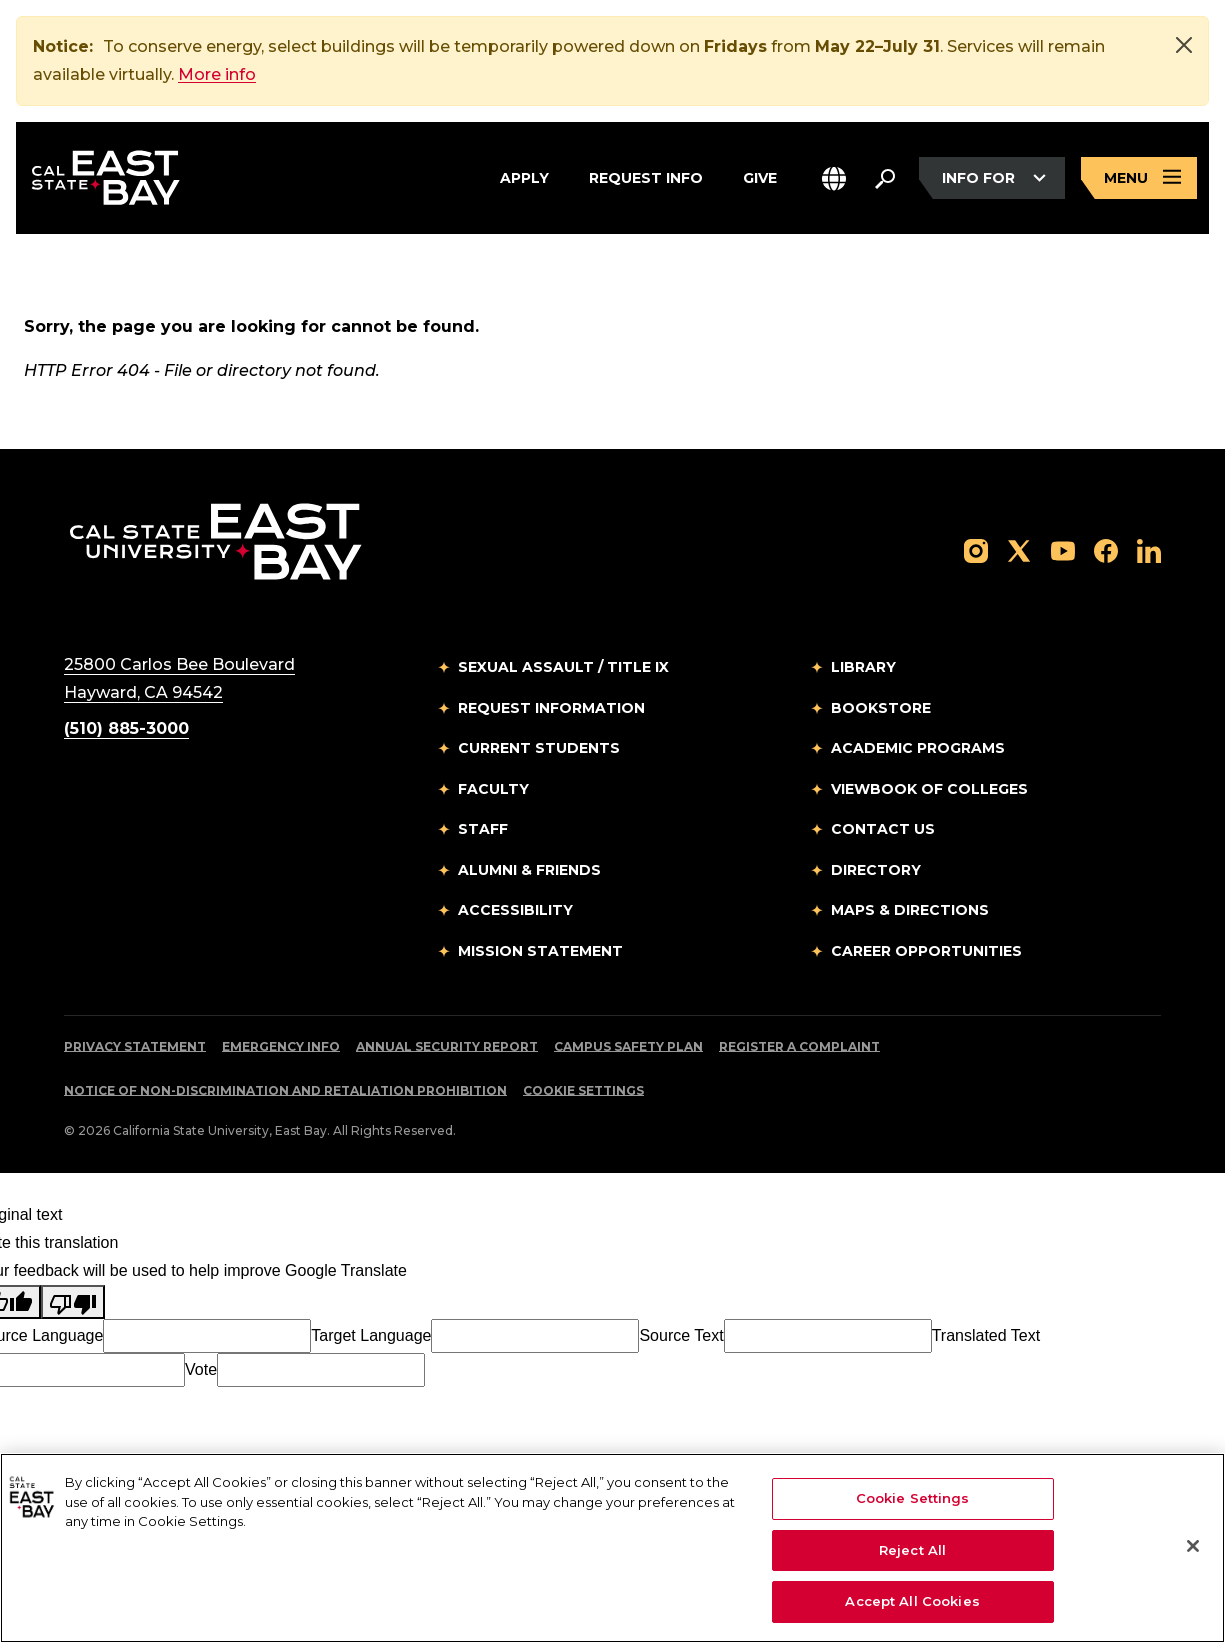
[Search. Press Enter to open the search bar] (885, 178)
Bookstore (881, 709)
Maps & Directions (910, 911)
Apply (524, 175)
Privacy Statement (135, 1047)
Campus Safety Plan (628, 1047)
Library (863, 668)
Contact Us (883, 830)
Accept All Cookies (912, 1601)
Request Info (646, 175)
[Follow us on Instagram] (976, 550)
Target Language (371, 1336)
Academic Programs (918, 749)
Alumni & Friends (529, 871)
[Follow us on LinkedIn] (1149, 550)
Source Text (681, 1336)
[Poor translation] (73, 1303)
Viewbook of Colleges (929, 790)
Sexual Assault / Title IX (563, 668)
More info (217, 74)
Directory (876, 871)
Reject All (912, 1550)
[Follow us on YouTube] (1063, 550)
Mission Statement (540, 952)
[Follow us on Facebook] (1106, 550)
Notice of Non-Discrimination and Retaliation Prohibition (285, 1091)
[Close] (1184, 45)
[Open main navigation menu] (1139, 178)
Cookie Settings (583, 1091)
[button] (834, 178)
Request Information (551, 709)
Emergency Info (281, 1047)
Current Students (539, 749)
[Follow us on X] (1019, 550)
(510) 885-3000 (126, 729)
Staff (483, 830)
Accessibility (515, 911)
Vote (201, 1370)
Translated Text (986, 1336)
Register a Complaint (799, 1047)
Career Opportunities (926, 952)
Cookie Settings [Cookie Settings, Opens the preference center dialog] (913, 1498)
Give (760, 175)
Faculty (493, 790)
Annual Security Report (447, 1047)
